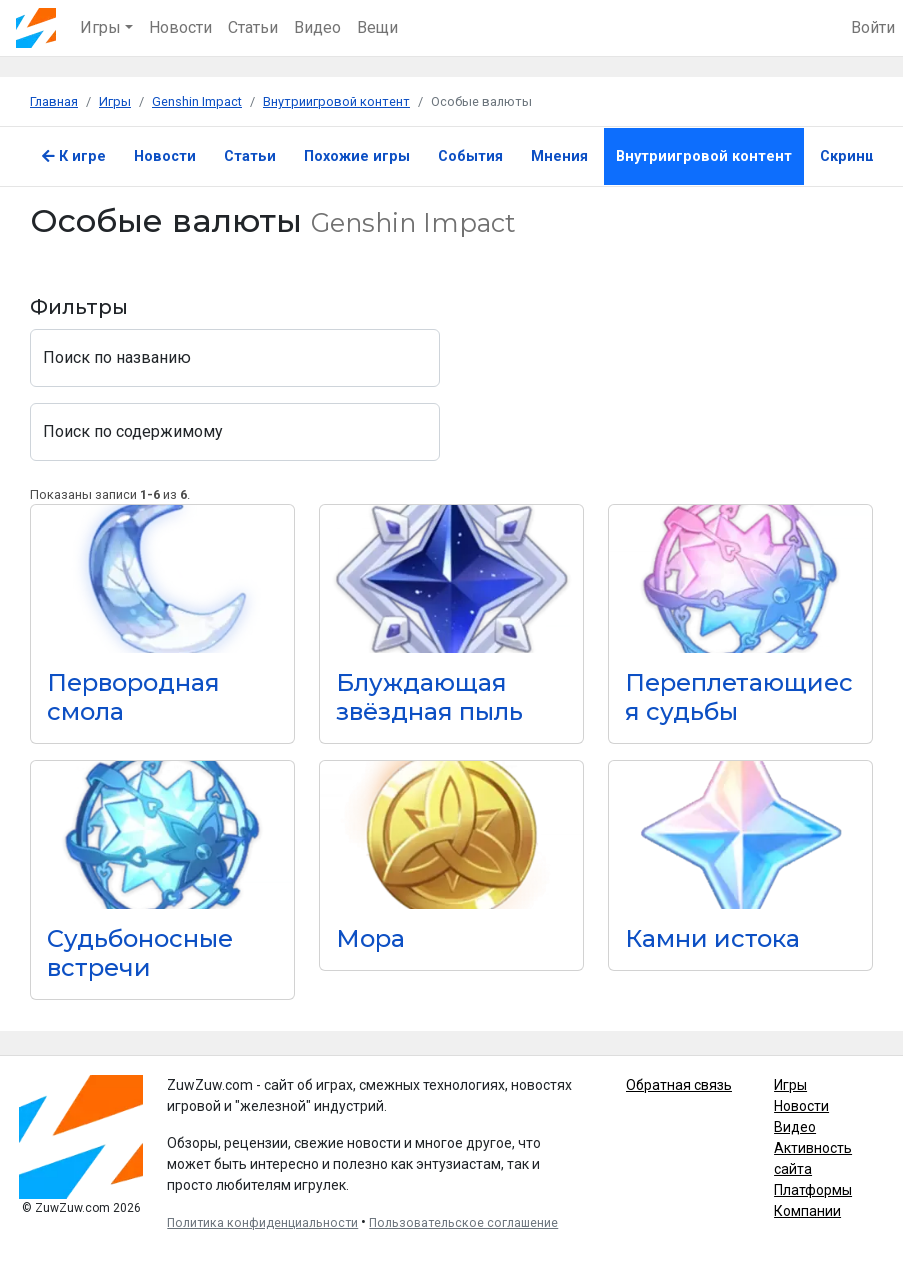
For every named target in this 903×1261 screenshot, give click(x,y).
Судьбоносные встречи (140, 953)
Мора (370, 938)
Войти (873, 27)
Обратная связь (679, 1085)
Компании (807, 1211)
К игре (74, 156)
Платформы (813, 1190)
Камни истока (712, 938)
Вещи (377, 27)
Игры (790, 1085)
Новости (180, 27)
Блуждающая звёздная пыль (429, 697)
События (470, 156)
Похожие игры (357, 156)
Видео (317, 27)
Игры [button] (100, 27)
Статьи (253, 27)
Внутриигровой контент (704, 156)
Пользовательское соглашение (463, 1223)
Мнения (559, 156)
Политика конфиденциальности (262, 1223)
